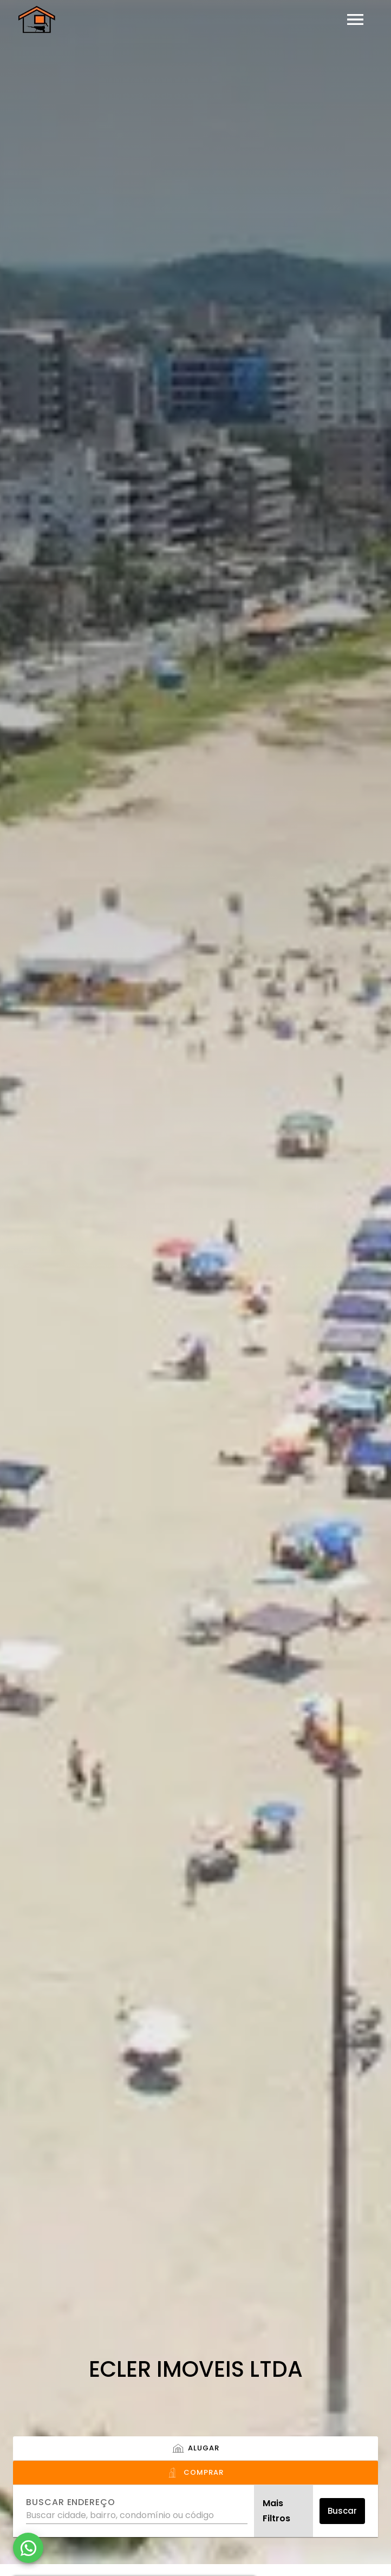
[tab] (195, 2448)
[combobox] (136, 2511)
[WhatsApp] (28, 2548)
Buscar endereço (70, 2502)
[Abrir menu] (355, 19)
